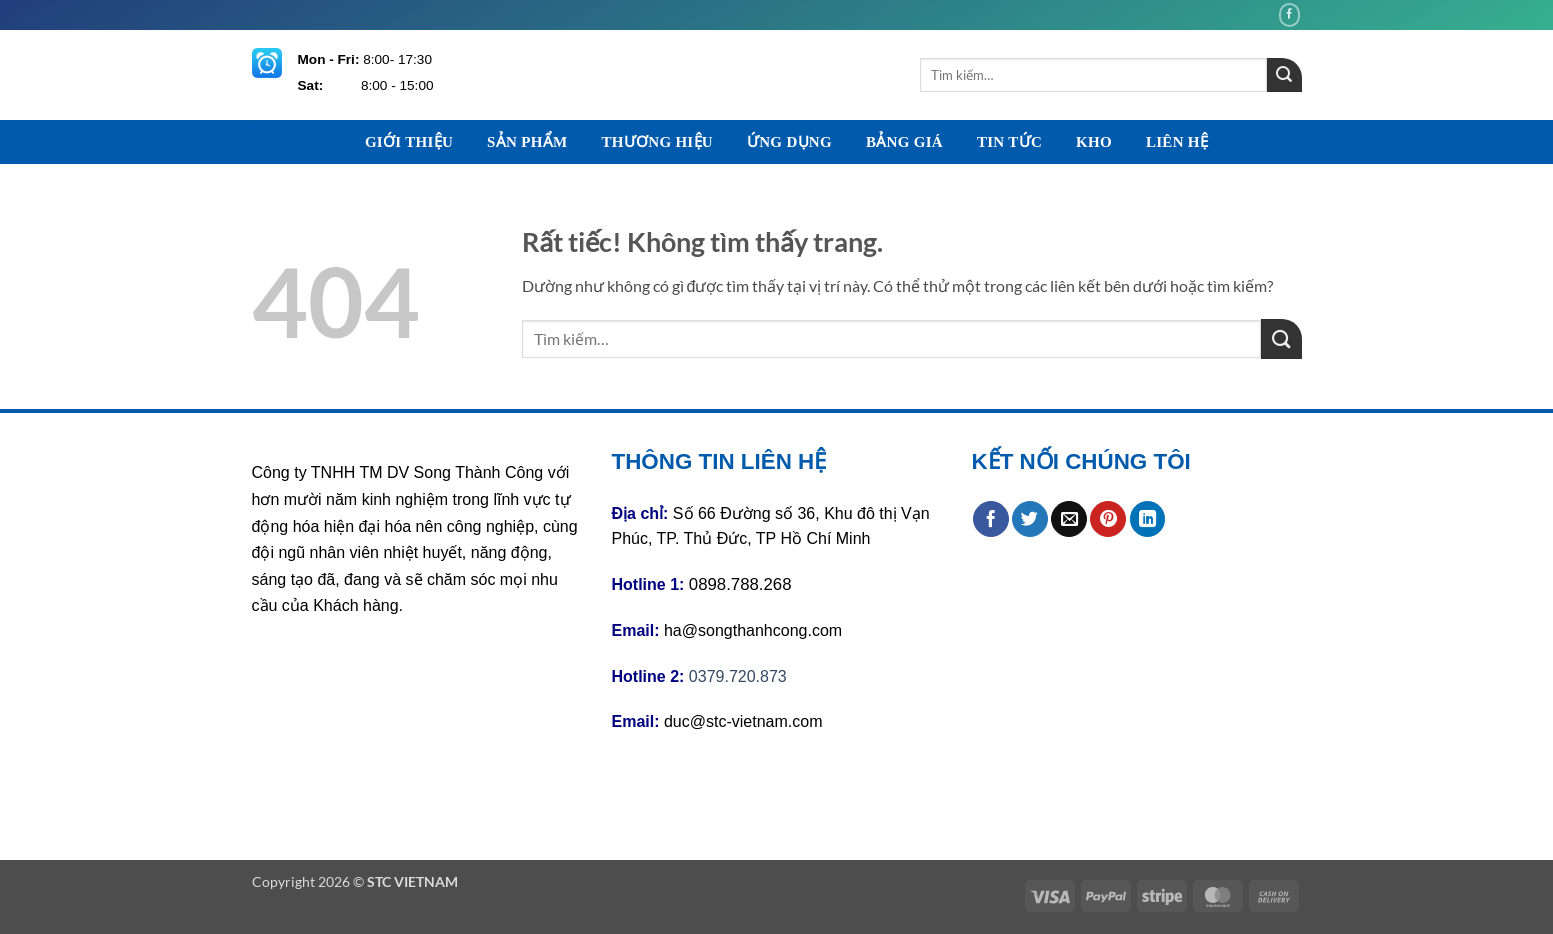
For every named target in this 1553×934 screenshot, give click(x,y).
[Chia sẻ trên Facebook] (991, 519)
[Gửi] (1284, 75)
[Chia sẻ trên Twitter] (1030, 519)
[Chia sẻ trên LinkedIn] (1148, 519)
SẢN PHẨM (527, 142)
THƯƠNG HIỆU (657, 142)
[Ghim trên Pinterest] (1108, 519)
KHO (1094, 142)
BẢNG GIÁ (904, 142)
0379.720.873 (738, 676)
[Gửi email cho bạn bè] (1069, 519)
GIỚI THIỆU (409, 142)
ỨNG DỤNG (789, 142)
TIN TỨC (1009, 142)
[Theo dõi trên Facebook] (1290, 14)
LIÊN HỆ (1177, 142)
